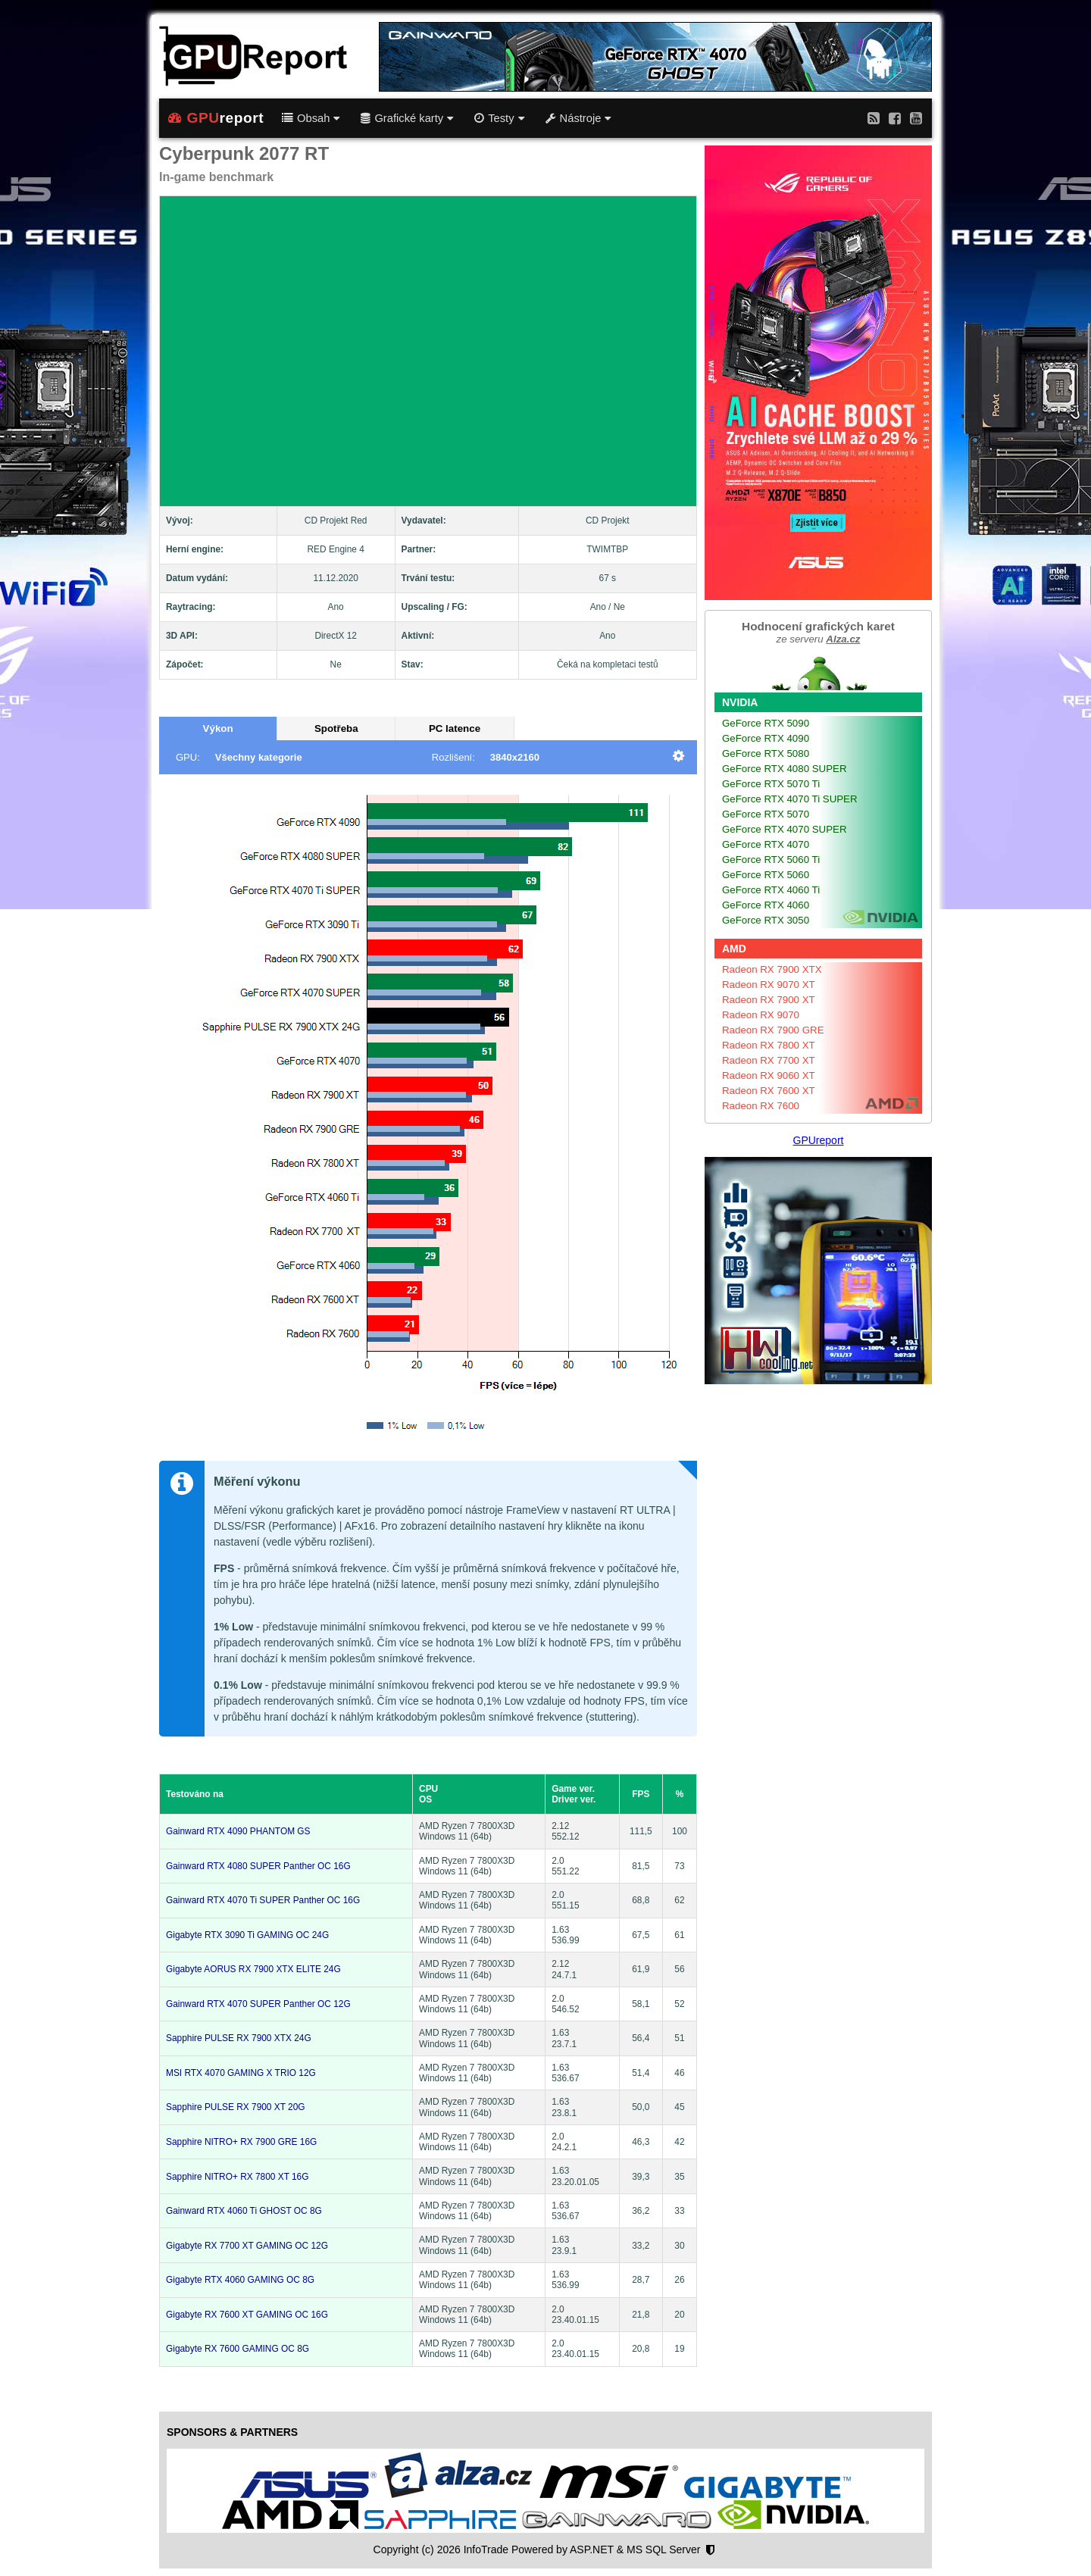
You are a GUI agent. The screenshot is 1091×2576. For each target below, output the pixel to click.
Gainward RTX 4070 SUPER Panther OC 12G (258, 2004)
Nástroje (578, 118)
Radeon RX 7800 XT (768, 1045)
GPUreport (818, 1140)
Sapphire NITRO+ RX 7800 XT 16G (237, 2176)
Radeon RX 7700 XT (768, 1060)
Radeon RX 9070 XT (768, 984)
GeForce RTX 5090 (765, 723)
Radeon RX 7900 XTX (772, 969)
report (216, 118)
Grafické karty (407, 118)
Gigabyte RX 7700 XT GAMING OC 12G (247, 2245)
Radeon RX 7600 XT (768, 1090)
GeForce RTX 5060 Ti (771, 859)
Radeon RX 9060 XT (768, 1075)
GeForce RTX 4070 (765, 844)
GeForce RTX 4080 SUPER (784, 768)
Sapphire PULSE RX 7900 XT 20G (235, 2107)
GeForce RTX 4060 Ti (771, 890)
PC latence (454, 728)
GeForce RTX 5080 (765, 753)
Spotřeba (336, 728)
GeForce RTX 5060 (765, 874)
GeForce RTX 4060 (765, 905)
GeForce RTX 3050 (765, 920)
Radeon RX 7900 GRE (773, 1030)
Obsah (310, 118)
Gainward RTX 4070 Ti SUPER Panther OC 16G (263, 1900)
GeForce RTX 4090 (765, 738)
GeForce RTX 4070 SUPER (784, 829)
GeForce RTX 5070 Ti (771, 783)
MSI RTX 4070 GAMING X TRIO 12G (241, 2073)
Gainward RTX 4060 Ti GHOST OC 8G (244, 2211)
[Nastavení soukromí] (710, 2550)
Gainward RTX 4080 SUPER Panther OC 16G (258, 1866)
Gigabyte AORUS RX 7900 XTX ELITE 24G (253, 1969)
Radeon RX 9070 (760, 1015)
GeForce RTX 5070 (765, 814)
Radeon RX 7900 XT (768, 999)
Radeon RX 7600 (760, 1105)
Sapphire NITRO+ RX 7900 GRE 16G (241, 2142)
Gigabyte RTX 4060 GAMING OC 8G (240, 2279)
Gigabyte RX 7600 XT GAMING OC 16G (247, 2314)
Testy (499, 118)
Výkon (218, 728)
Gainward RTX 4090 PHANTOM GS (238, 1831)
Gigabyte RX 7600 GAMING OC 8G (237, 2348)
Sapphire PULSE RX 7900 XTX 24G (238, 2038)
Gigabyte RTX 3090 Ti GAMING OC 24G (247, 1935)
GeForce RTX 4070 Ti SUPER (790, 799)
